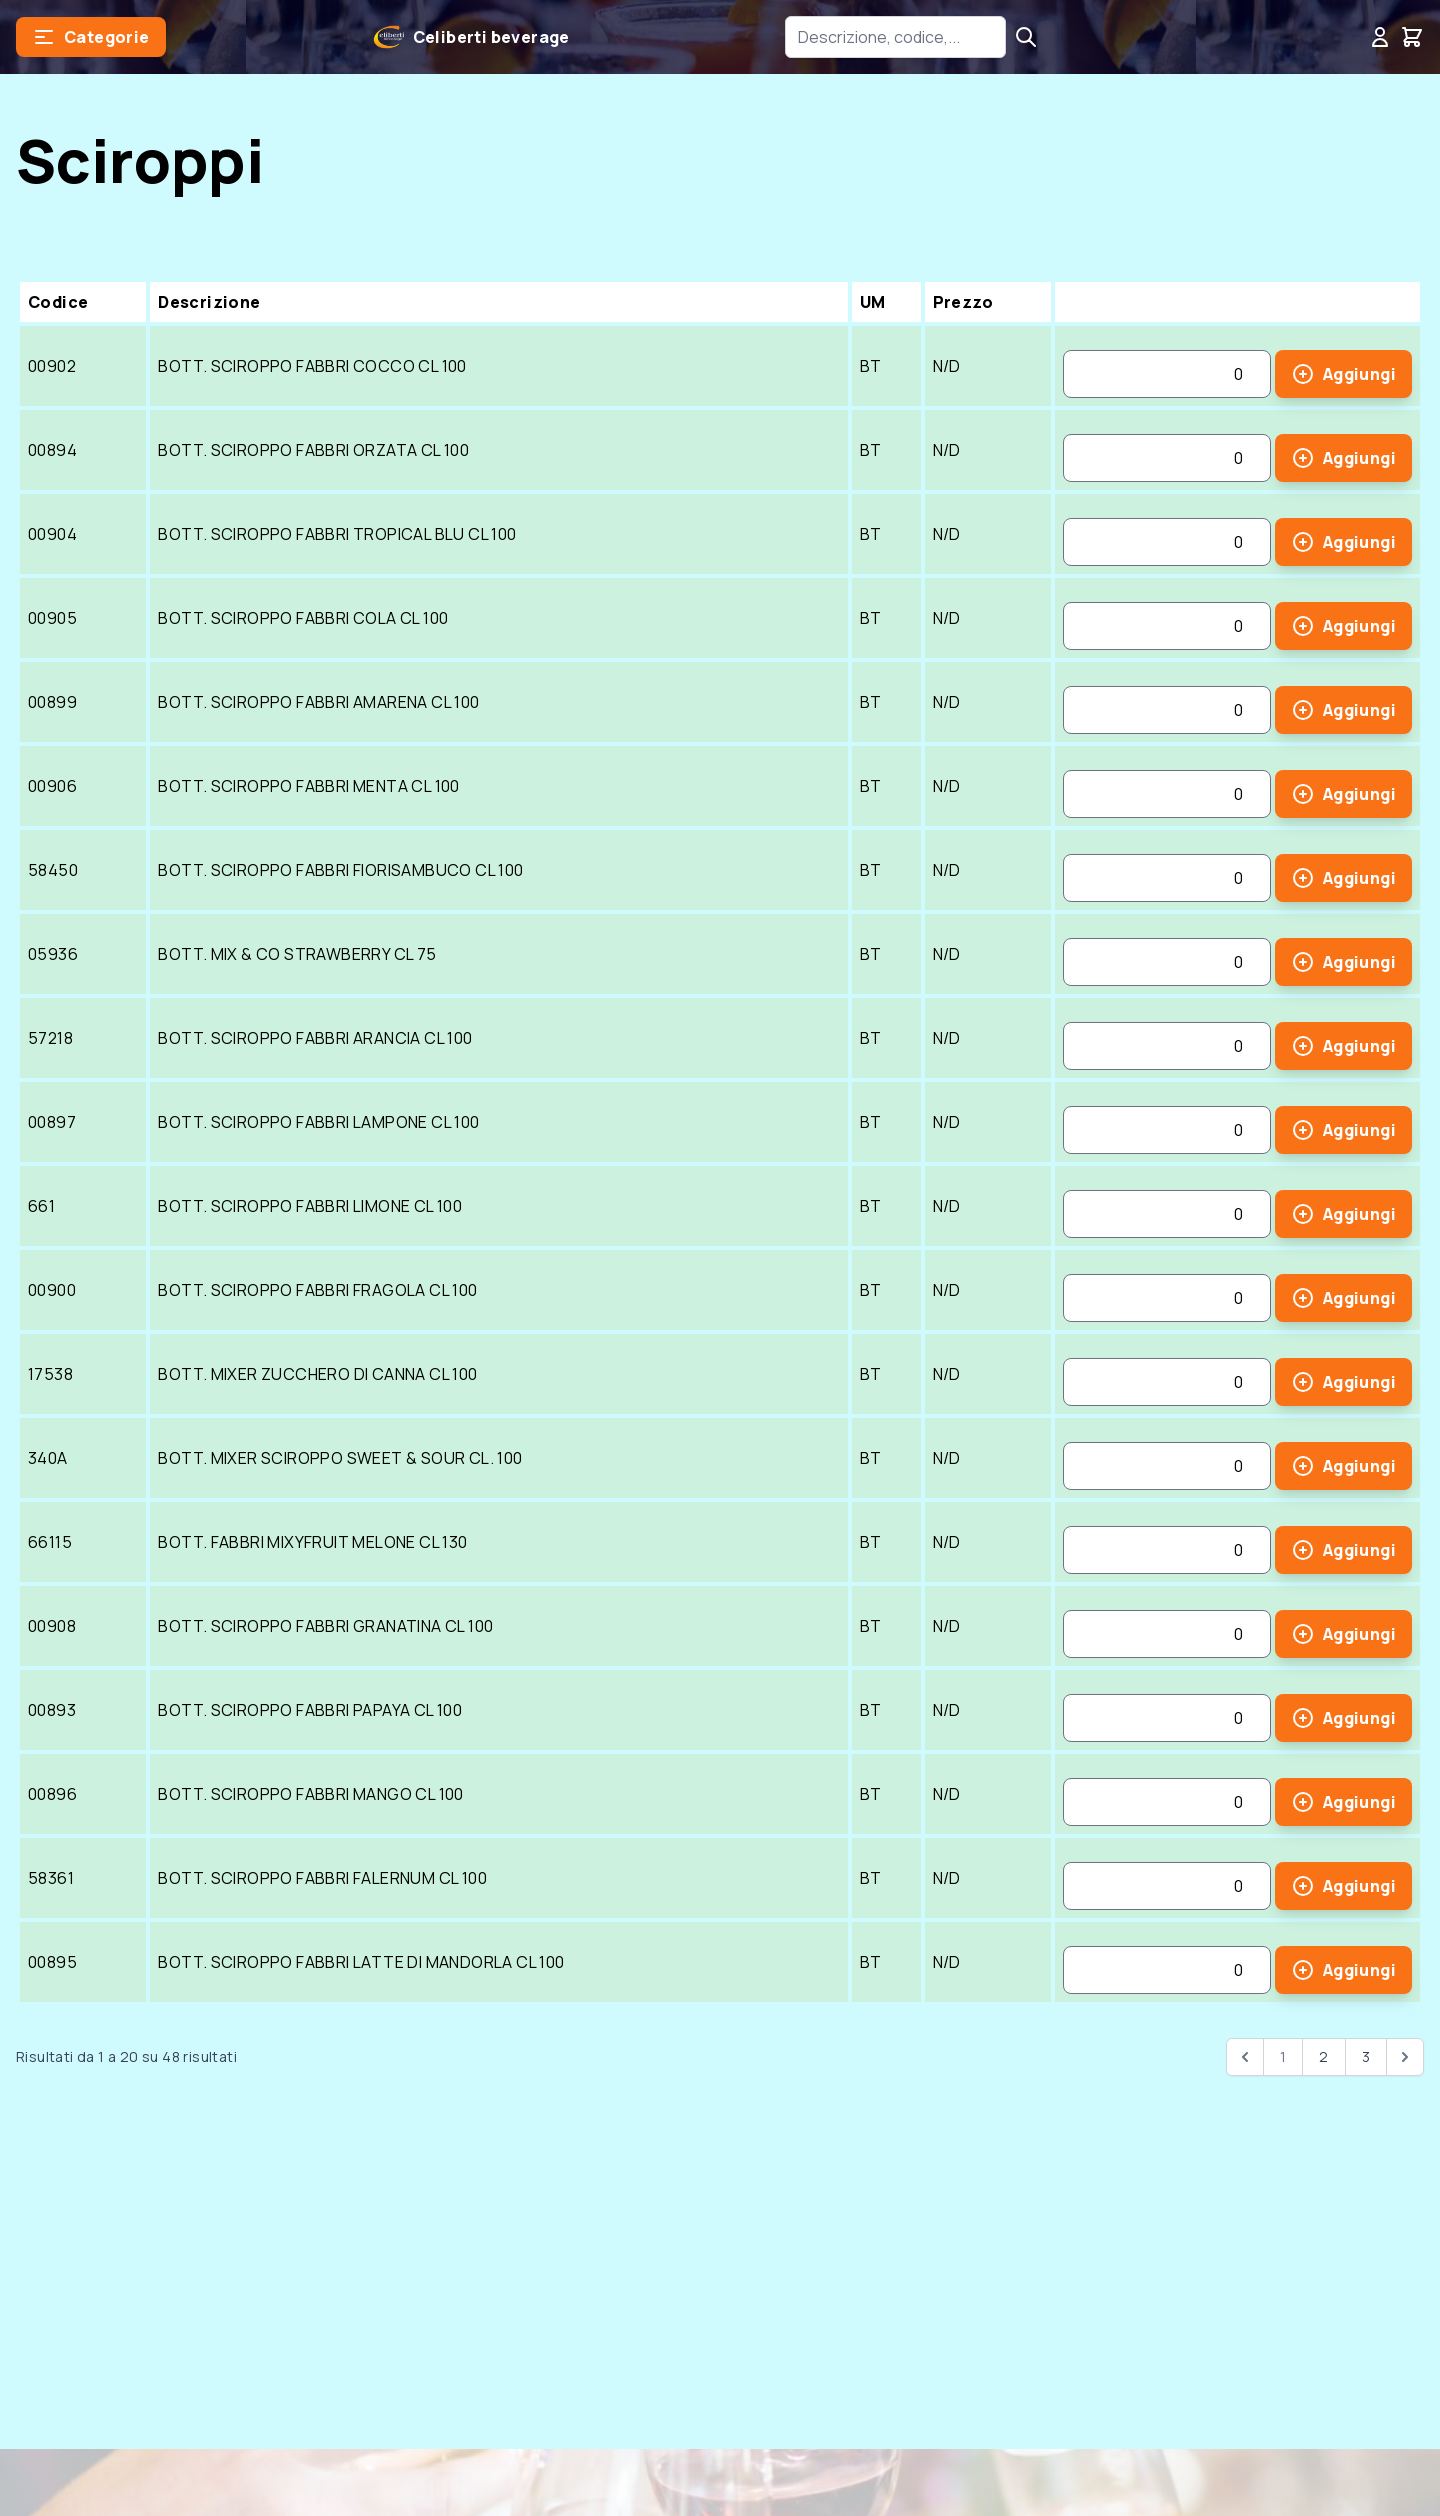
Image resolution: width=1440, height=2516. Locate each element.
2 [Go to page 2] (1323, 2056)
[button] (91, 37)
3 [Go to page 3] (1366, 2056)
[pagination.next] (1405, 2057)
